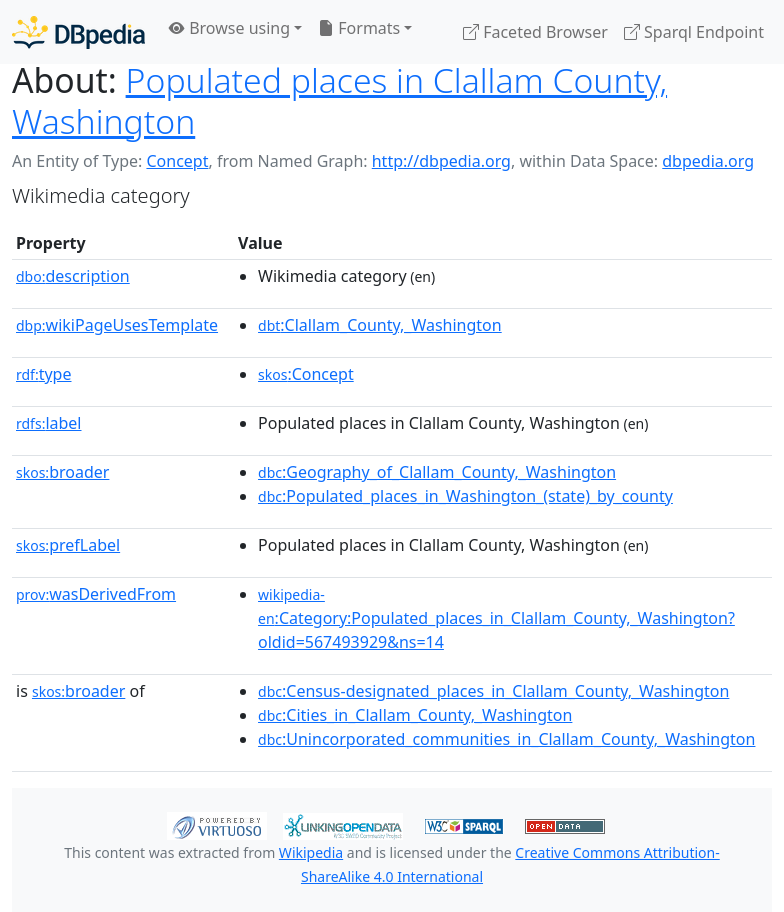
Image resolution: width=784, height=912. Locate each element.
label (49, 423)
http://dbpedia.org (441, 161)
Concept (177, 161)
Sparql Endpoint (694, 32)
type (44, 374)
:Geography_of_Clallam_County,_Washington (437, 472)
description (73, 276)
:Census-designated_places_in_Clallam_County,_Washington (493, 691)
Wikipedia (311, 852)
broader (62, 472)
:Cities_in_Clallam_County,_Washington (415, 715)
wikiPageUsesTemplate (117, 325)
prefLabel (68, 545)
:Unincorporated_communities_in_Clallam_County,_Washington (506, 739)
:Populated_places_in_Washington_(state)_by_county (465, 496)
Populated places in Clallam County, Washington (339, 100)
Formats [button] (359, 28)
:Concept (306, 374)
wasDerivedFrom (96, 594)
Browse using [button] (229, 28)
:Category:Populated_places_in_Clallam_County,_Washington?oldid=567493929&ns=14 (496, 619)
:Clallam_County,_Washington (380, 325)
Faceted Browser (535, 32)
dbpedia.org (708, 161)
